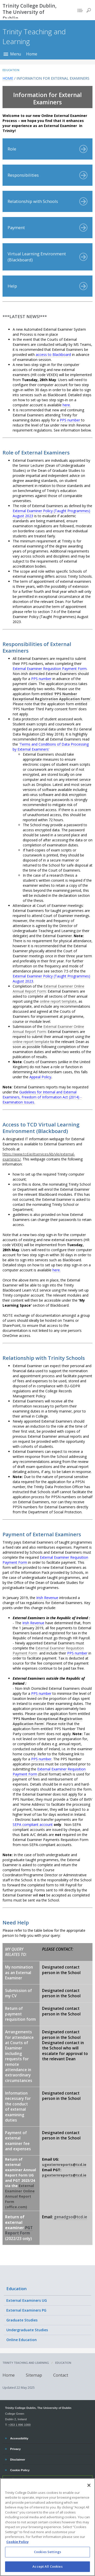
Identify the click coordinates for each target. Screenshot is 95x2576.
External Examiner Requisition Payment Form (50, 668)
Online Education (21, 2339)
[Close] (88, 2493)
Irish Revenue (47, 1597)
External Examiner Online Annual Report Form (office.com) (20, 2196)
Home (31, 54)
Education (16, 2288)
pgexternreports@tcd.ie (64, 2175)
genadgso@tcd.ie (70, 2217)
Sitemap (34, 2375)
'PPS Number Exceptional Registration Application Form (51, 696)
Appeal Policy (40, 1077)
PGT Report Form (19, 2230)
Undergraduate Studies (27, 2329)
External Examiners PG (26, 2310)
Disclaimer (17, 2459)
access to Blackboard (53, 354)
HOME (8, 78)
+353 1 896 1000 (19, 2424)
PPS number (70, 420)
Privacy (15, 2448)
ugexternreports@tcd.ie (64, 2164)
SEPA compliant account (33, 1824)
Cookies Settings (17, 2479)
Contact (60, 2375)
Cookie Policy (20, 2469)
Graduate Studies (21, 2320)
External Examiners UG (26, 2300)
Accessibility (19, 2437)
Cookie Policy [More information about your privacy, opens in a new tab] (17, 2549)
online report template (58, 1001)
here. (67, 405)
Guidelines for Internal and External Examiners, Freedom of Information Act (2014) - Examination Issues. (42, 1097)
